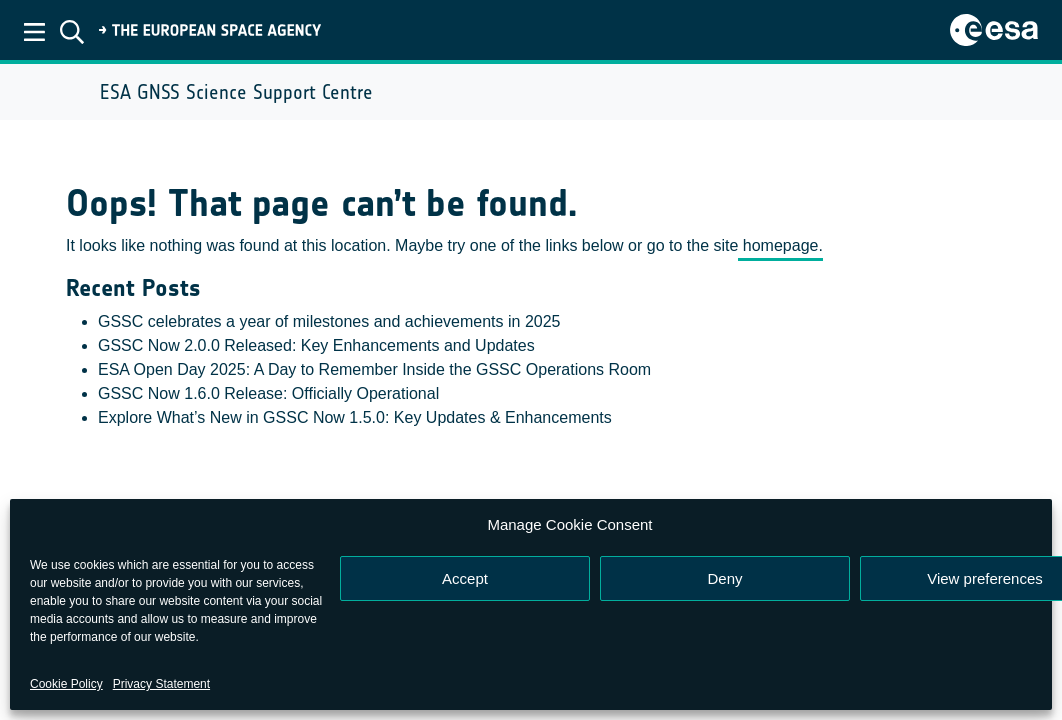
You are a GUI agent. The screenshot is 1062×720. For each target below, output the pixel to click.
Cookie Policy (66, 684)
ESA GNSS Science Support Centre (236, 92)
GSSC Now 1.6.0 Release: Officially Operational (268, 393)
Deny (724, 578)
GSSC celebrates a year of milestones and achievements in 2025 (329, 321)
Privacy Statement (161, 684)
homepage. (780, 245)
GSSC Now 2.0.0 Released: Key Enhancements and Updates (316, 345)
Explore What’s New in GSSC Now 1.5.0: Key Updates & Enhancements (355, 417)
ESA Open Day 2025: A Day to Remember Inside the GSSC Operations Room (374, 369)
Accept (465, 578)
